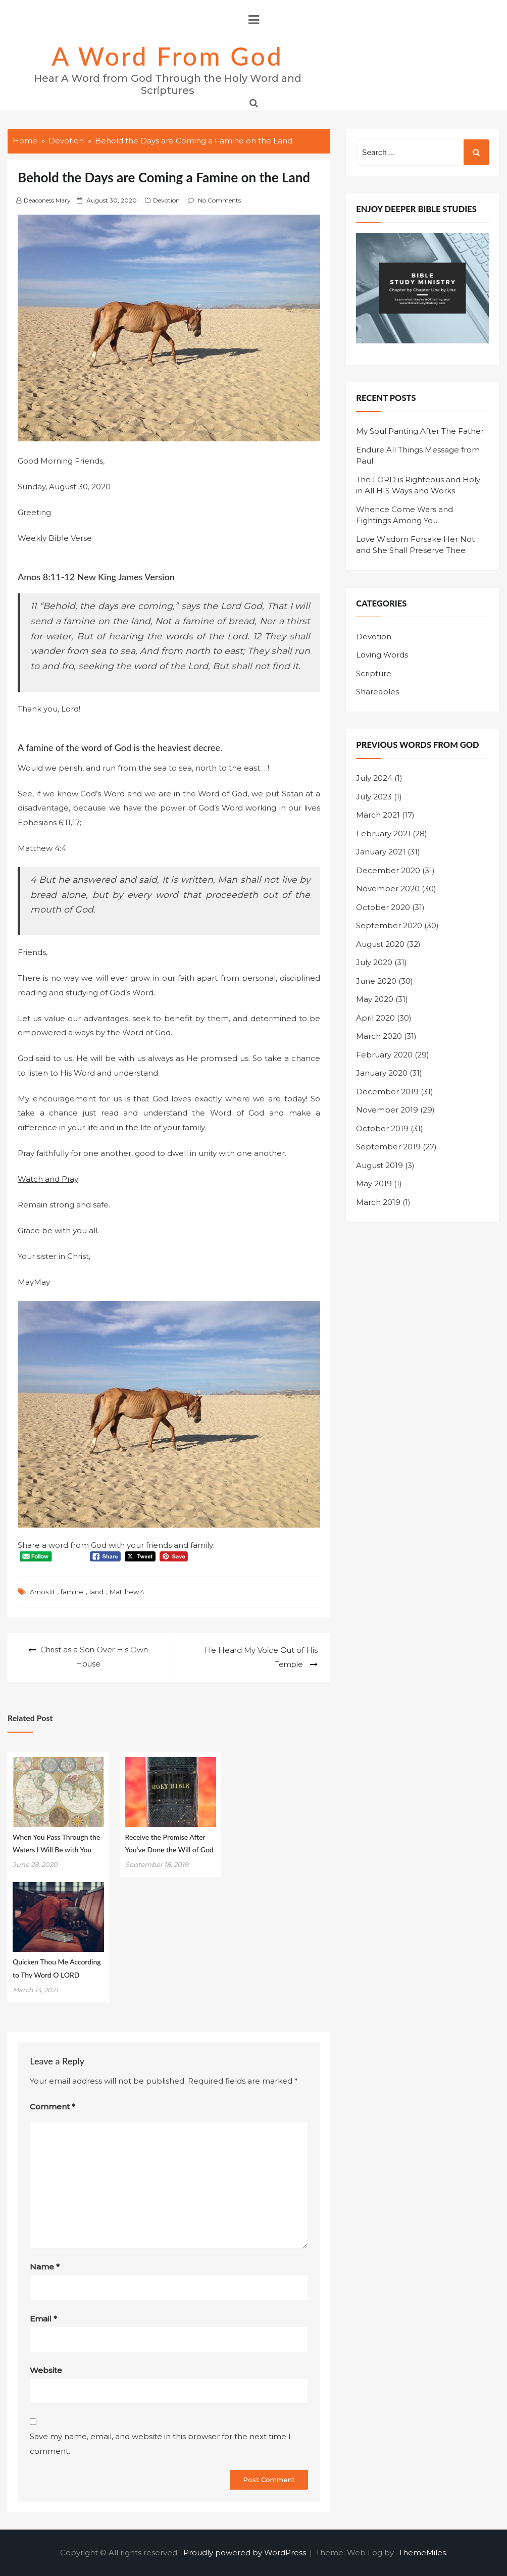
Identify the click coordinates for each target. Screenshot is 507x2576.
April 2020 (375, 1018)
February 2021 (383, 833)
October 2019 (382, 1128)
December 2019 (387, 1091)
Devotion (166, 200)
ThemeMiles (422, 2552)
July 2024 (374, 778)
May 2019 (374, 1183)
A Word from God (167, 56)
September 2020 (389, 925)
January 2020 (382, 1073)
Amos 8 (42, 1592)
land (96, 1592)
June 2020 (376, 981)
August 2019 (379, 1165)
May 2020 (374, 999)
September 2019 (388, 1146)
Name (45, 2266)
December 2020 (388, 870)
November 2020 (388, 888)
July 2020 (374, 962)
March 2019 (378, 1202)
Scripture (373, 673)
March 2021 (378, 815)
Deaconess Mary (47, 200)
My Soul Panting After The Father (420, 431)
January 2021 (380, 851)
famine (72, 1592)
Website (46, 2370)
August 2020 (380, 944)
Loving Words (382, 655)
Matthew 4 (127, 1592)
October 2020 (383, 907)
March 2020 (379, 1036)
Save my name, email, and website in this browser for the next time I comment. (160, 2443)
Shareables (377, 691)
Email (43, 2318)
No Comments (219, 200)
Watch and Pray (48, 1179)
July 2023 (374, 796)
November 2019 (387, 1110)
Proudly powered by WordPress (245, 2552)
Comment (52, 2106)
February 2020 (384, 1054)
